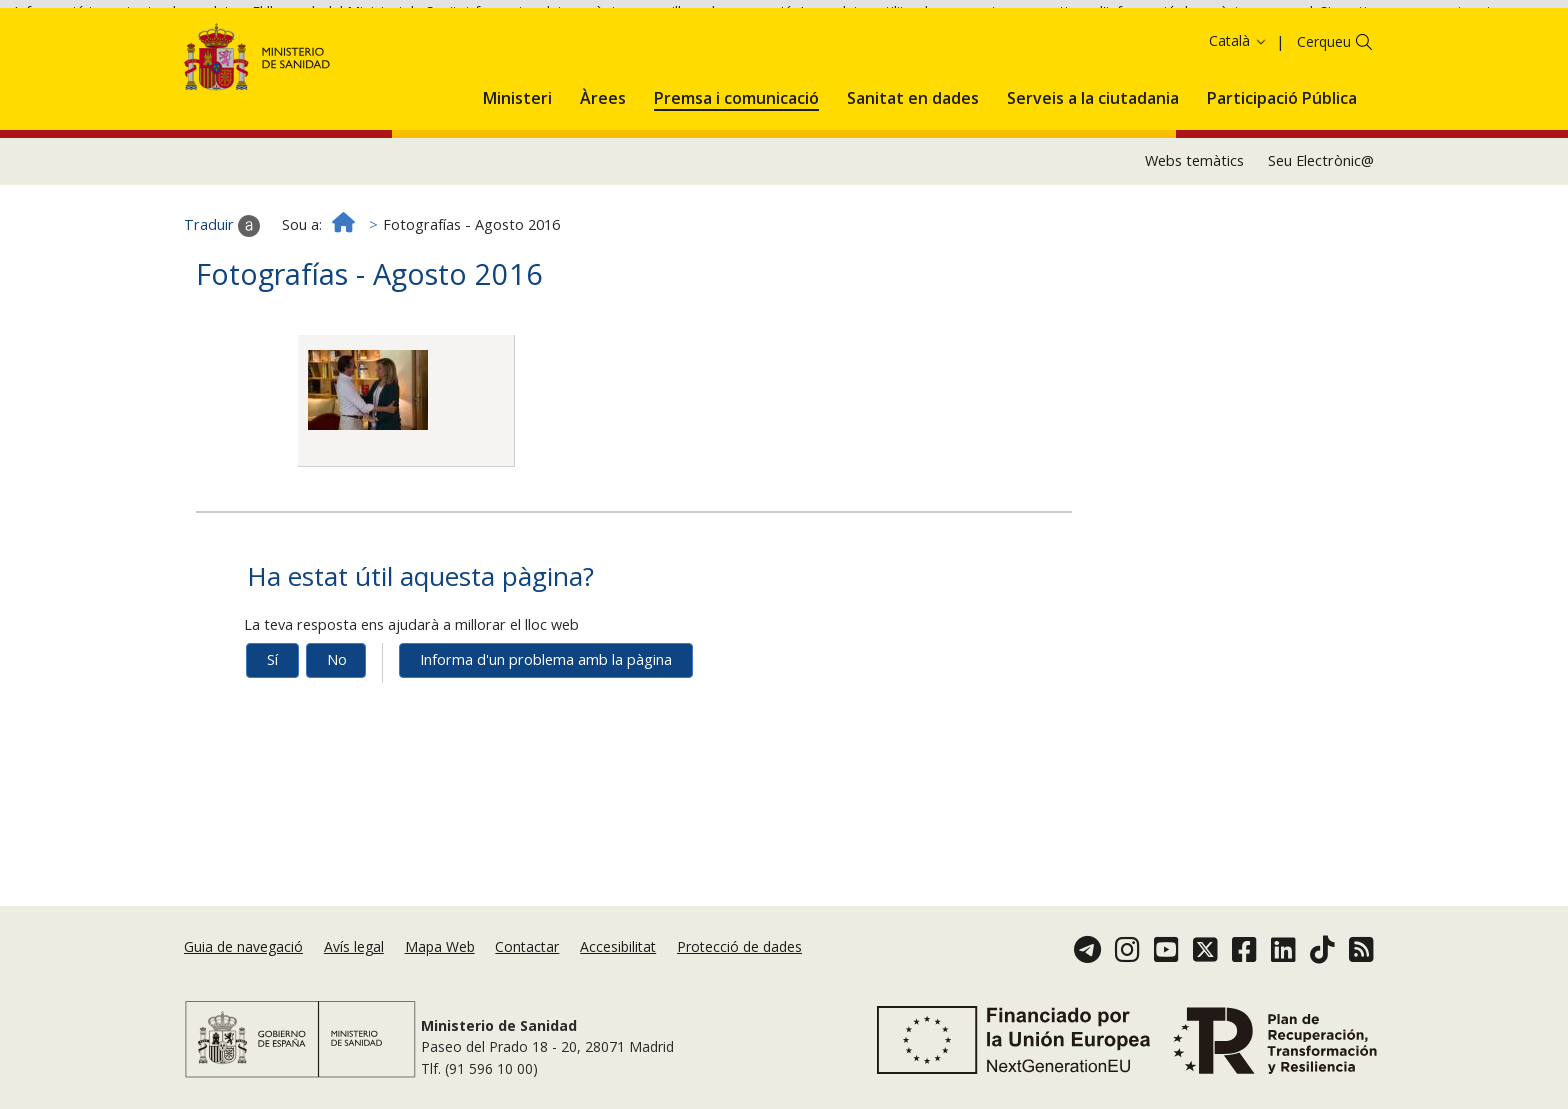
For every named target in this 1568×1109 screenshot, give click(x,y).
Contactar (527, 946)
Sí (272, 730)
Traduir (222, 296)
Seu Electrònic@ (1321, 231)
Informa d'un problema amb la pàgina (546, 730)
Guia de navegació (243, 946)
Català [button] (1238, 110)
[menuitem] (517, 165)
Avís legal (354, 946)
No (337, 730)
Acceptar (827, 47)
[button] (517, 165)
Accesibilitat (618, 946)
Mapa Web (440, 946)
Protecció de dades (739, 946)
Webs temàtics (1194, 231)
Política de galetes (719, 45)
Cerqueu (1324, 111)
